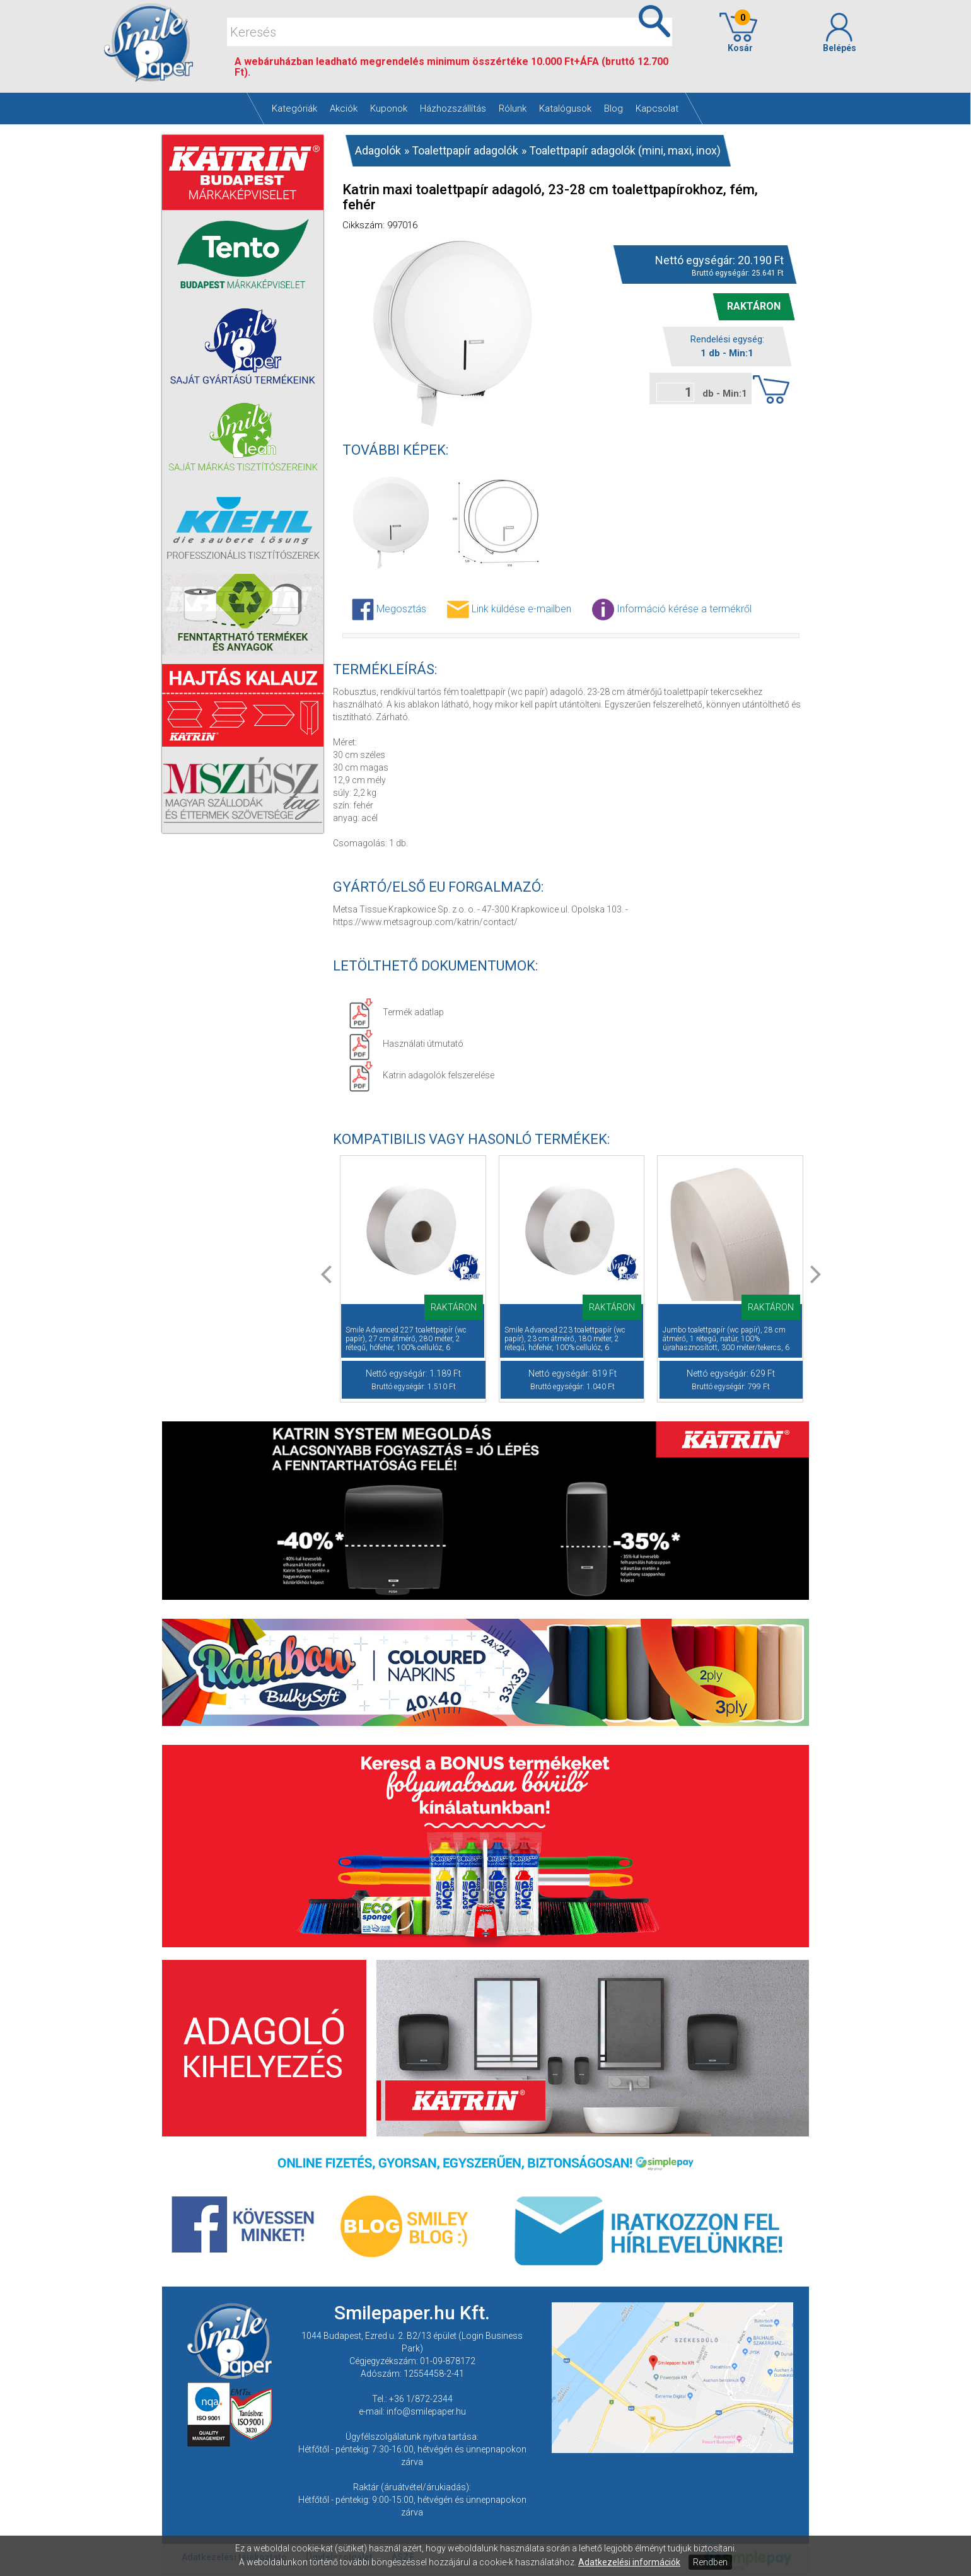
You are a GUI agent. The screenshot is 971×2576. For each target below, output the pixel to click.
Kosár (738, 33)
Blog (613, 108)
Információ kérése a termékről (672, 609)
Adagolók (378, 150)
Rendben (710, 2562)
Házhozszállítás (453, 108)
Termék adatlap (396, 1012)
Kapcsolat (657, 108)
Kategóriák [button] (294, 108)
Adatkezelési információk (629, 2562)
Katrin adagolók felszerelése (421, 1075)
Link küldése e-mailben (509, 609)
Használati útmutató (406, 1044)
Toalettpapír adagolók (465, 150)
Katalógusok (565, 108)
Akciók (344, 108)
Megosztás (389, 609)
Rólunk (512, 108)
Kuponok (388, 108)
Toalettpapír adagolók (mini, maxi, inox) (625, 150)
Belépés (839, 33)
